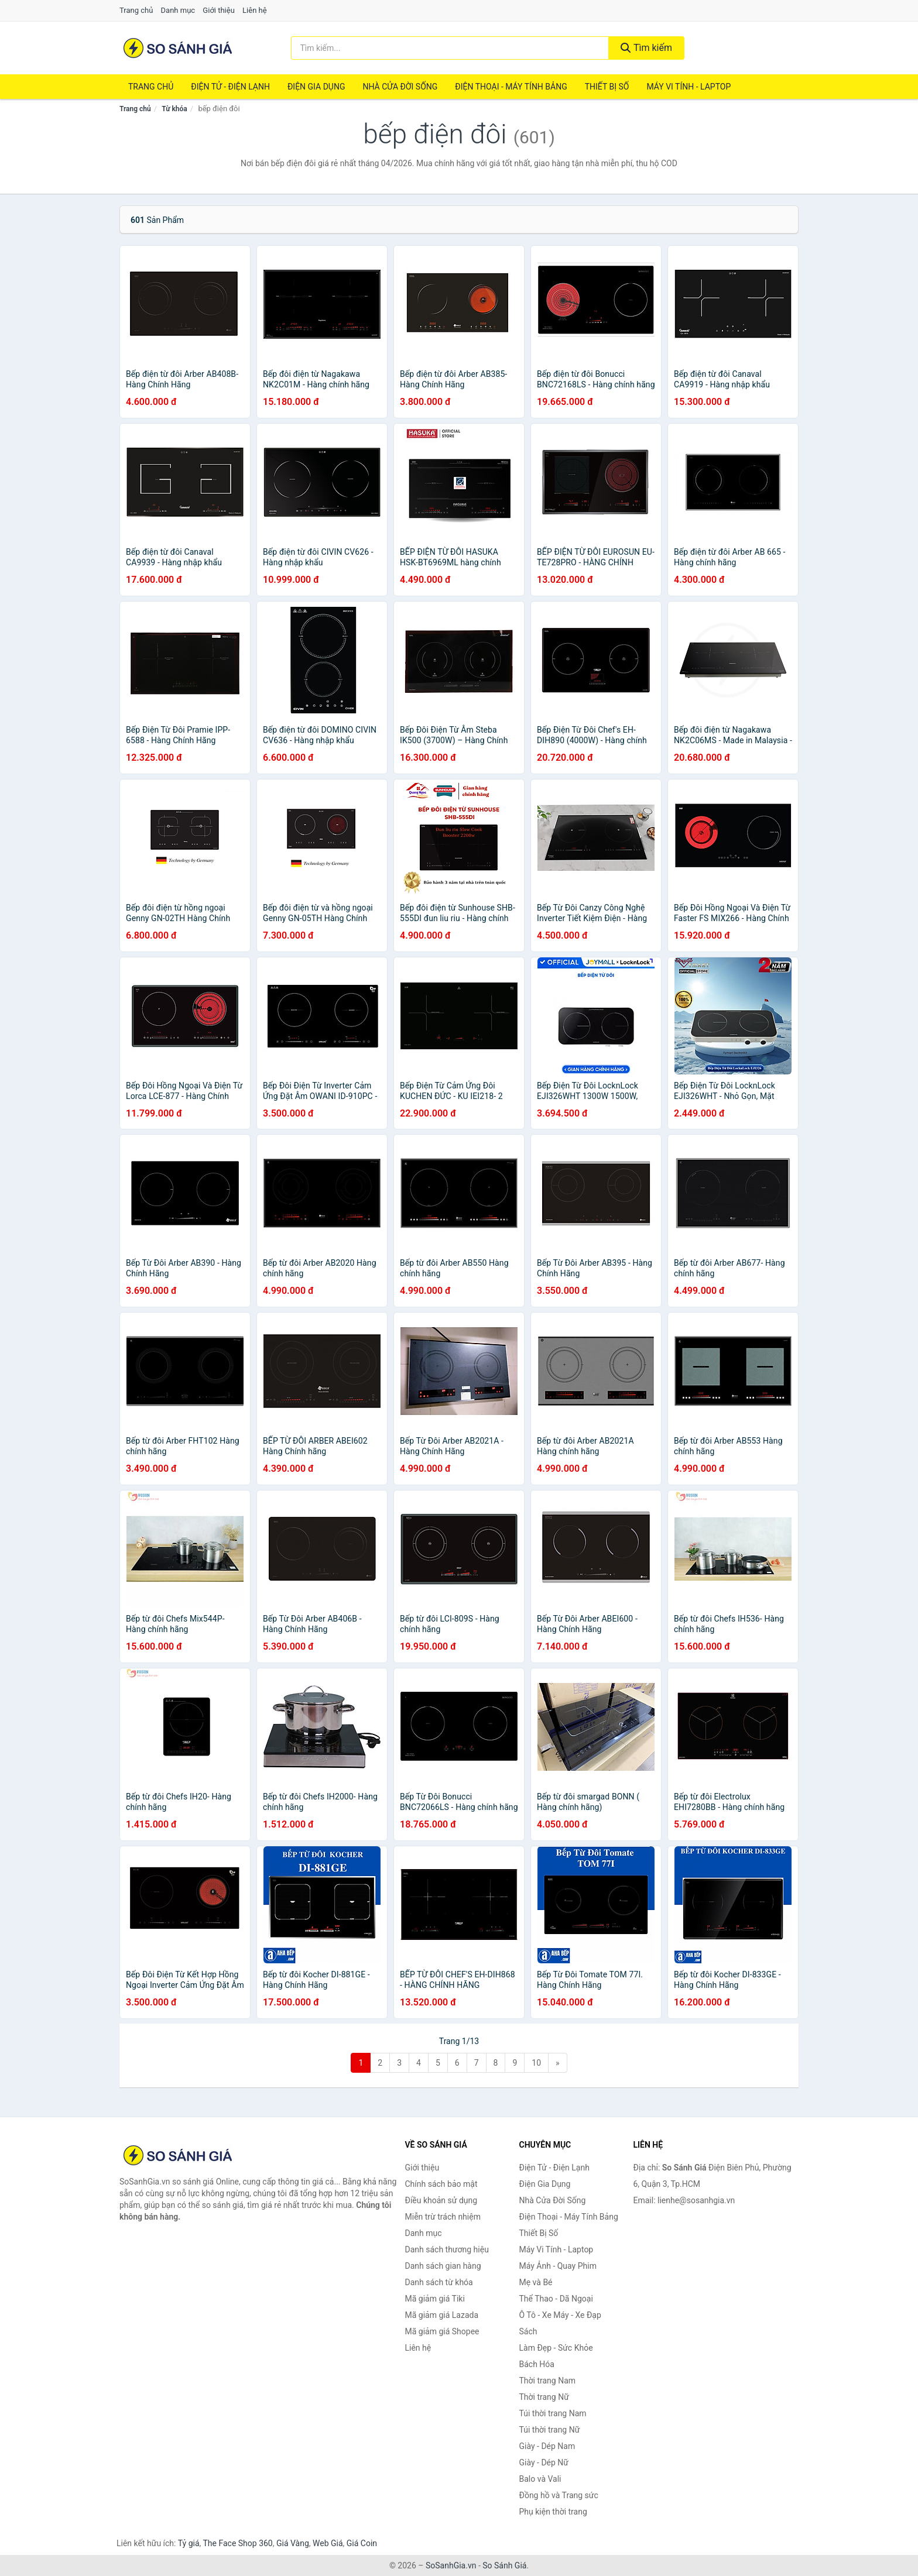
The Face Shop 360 (237, 2543)
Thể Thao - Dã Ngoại (556, 2298)
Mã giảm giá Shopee (442, 2331)
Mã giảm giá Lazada (442, 2315)
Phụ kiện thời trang (553, 2511)
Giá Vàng (292, 2543)
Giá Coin (362, 2543)
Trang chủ (136, 10)
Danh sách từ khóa (439, 2282)
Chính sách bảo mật (441, 2184)
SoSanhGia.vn (451, 2565)
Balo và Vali (540, 2479)
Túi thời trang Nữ (549, 2429)
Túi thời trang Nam (553, 2413)
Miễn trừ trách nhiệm (443, 2216)
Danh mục (178, 10)
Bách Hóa (536, 2364)
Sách (528, 2331)
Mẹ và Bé (536, 2282)
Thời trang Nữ (544, 2397)
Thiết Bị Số (607, 86)
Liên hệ (254, 10)
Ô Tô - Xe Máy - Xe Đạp (560, 2315)
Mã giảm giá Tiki (435, 2298)
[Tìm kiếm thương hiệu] (450, 48)
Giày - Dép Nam (547, 2446)
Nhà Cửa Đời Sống (399, 86)
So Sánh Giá (504, 2565)
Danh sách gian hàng (443, 2266)
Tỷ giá (189, 2543)
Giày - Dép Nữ (544, 2462)
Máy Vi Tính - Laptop (688, 86)
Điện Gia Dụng (316, 86)
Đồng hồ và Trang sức (558, 2495)
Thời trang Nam (547, 2380)
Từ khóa (174, 109)
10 (536, 2062)
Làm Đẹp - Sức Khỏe (556, 2347)
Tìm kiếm (646, 47)
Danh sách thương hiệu (447, 2249)
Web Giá (328, 2543)
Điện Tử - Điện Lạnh (230, 86)
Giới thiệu (218, 10)
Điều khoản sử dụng (441, 2200)
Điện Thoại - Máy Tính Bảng (511, 86)
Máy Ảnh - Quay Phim (558, 2266)
